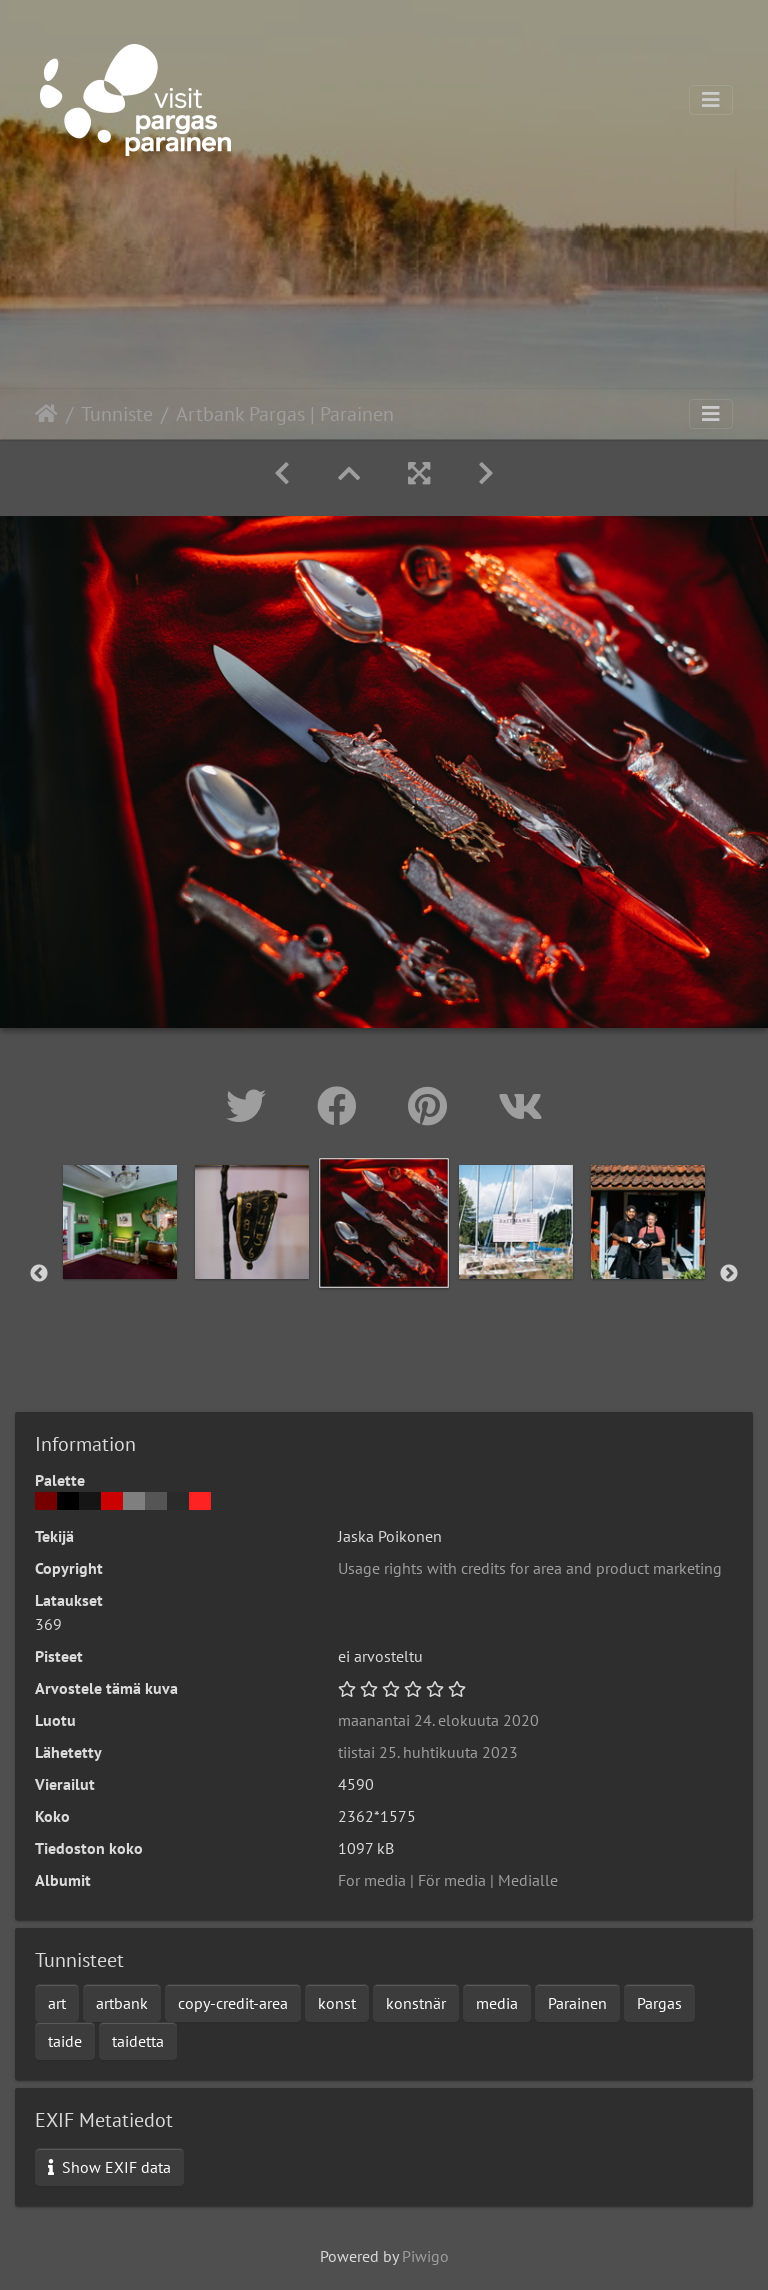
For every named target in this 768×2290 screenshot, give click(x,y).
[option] (120, 1222)
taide (65, 2041)
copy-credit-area (233, 2003)
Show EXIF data (109, 2167)
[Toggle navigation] (711, 100)
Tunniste (117, 414)
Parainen (577, 2003)
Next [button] (729, 1274)
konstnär (416, 2003)
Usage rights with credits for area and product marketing (530, 1568)
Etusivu (46, 414)
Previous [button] (39, 1274)
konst (337, 2003)
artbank (122, 2003)
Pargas (659, 2003)
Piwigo (425, 2256)
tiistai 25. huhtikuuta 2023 (428, 1752)
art (57, 2003)
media (497, 2003)
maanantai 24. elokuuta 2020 (438, 1720)
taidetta (138, 2041)
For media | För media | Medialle (448, 1880)
